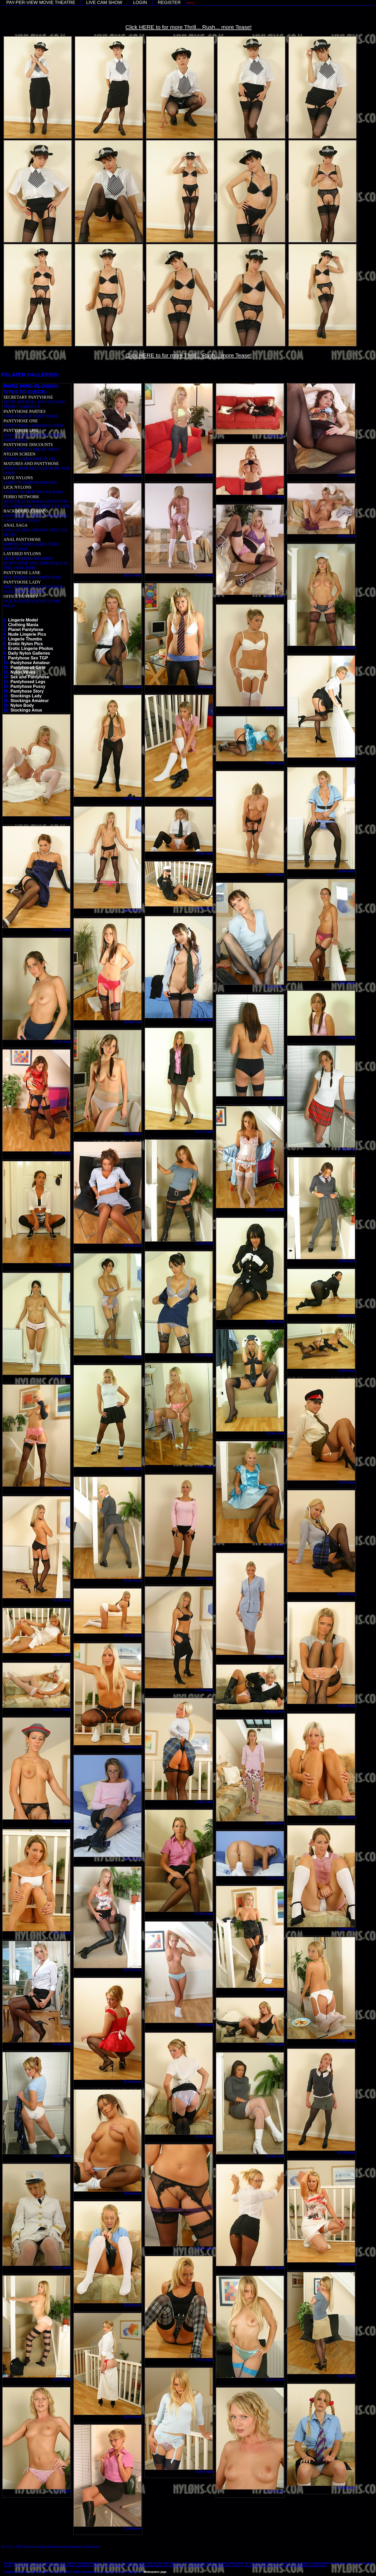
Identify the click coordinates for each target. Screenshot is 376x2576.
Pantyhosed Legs (28, 681)
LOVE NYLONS (18, 478)
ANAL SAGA (15, 525)
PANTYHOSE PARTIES (24, 411)
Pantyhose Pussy (28, 686)
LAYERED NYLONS (22, 553)
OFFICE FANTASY (20, 596)
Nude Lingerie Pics (27, 634)
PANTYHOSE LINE (21, 430)
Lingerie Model (23, 620)
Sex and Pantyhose (30, 677)
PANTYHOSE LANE (21, 572)
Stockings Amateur (30, 700)
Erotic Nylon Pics (25, 643)
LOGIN (140, 2)
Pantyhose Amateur (30, 662)
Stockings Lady (26, 696)
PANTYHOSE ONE (20, 421)
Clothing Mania (23, 625)
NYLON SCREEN (19, 454)
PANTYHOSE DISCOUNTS (28, 444)
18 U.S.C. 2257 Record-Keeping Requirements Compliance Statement (50, 2547)
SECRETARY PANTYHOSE (28, 397)
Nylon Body (22, 705)
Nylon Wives (23, 672)
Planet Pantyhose (25, 629)
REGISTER (169, 2)
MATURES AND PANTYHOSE (31, 463)
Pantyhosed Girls (28, 667)
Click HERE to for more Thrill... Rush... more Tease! (189, 27)
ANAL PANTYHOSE (22, 539)
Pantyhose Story (27, 691)
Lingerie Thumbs (25, 639)
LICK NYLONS (17, 487)
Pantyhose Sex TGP (28, 658)
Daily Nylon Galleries (29, 653)
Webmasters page (155, 2571)
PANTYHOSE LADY (22, 582)
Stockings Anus (26, 710)
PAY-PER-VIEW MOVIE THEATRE (40, 2)
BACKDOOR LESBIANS (25, 511)
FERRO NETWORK (21, 496)
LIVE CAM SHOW (104, 2)
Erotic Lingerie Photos (30, 648)
